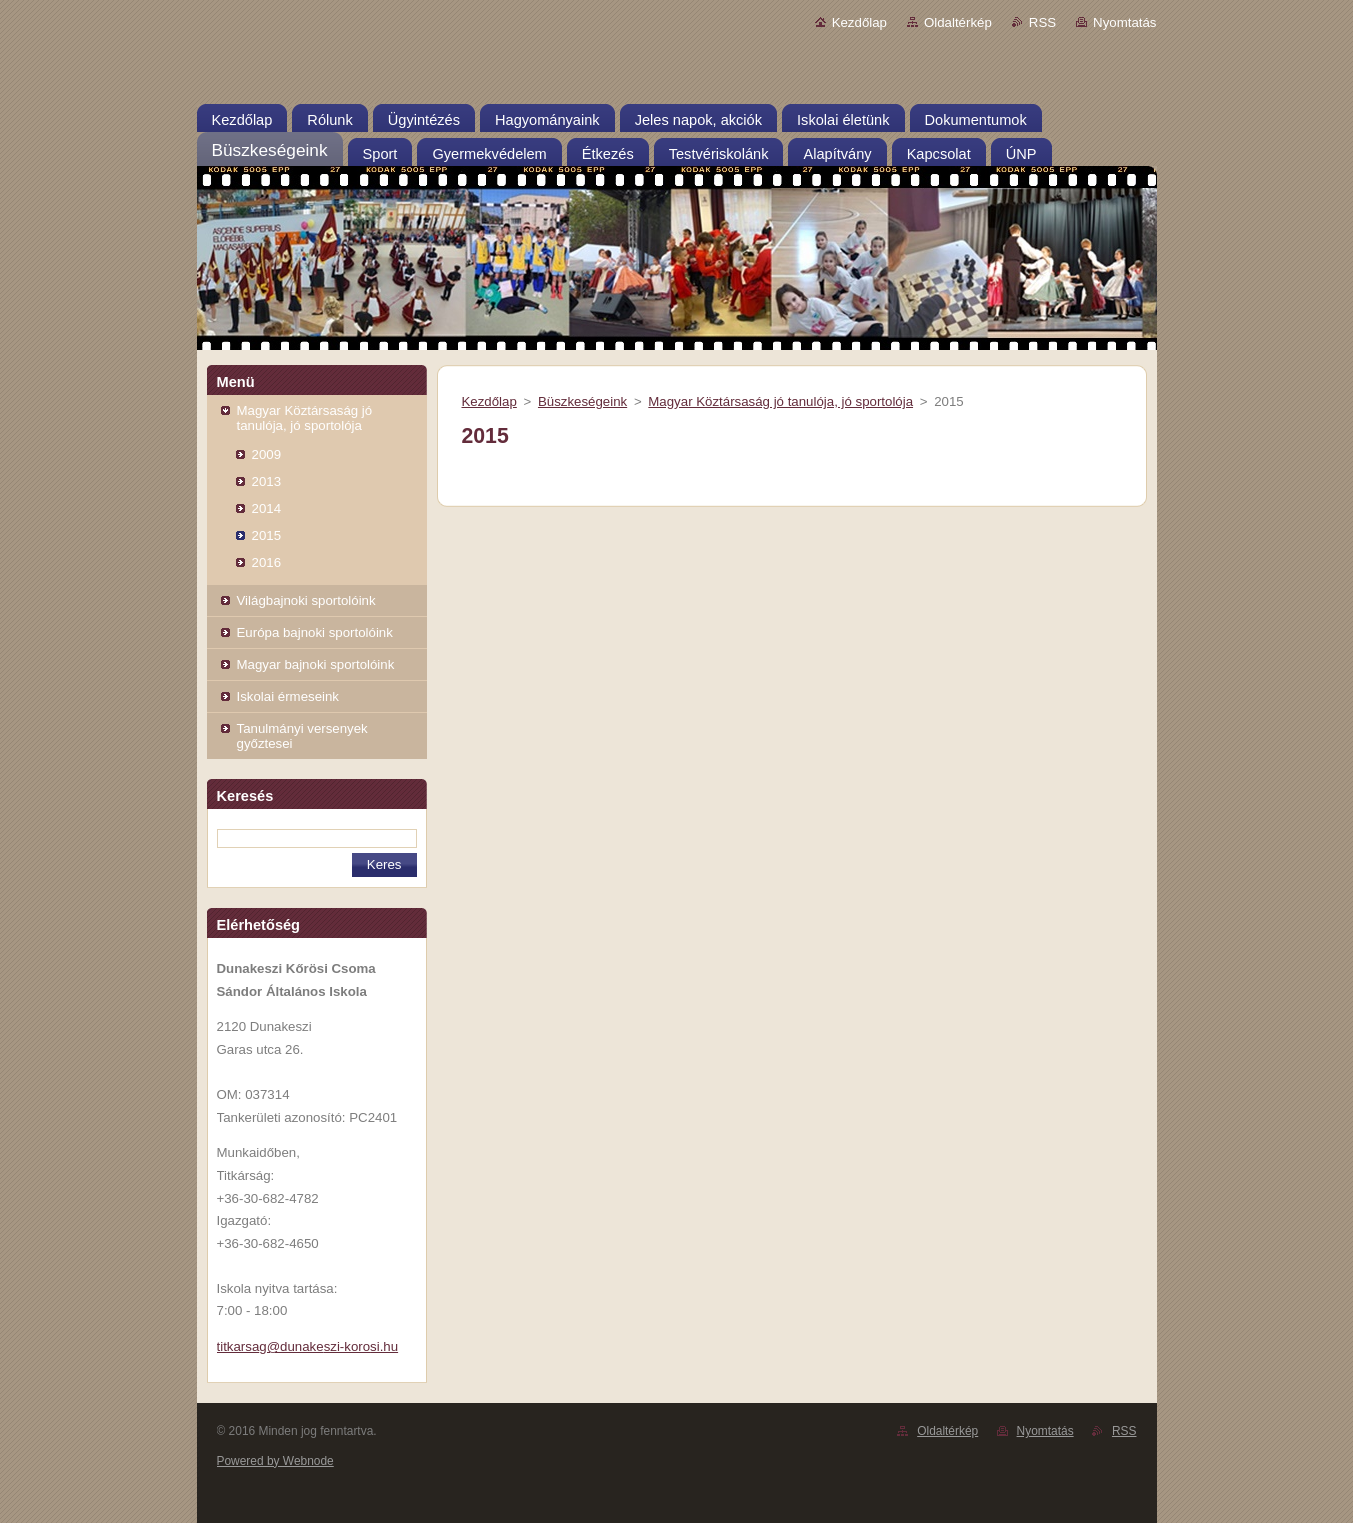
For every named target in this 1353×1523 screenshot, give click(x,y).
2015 (267, 535)
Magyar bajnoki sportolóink (316, 664)
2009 (267, 454)
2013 (267, 481)
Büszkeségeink (582, 401)
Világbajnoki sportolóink (306, 600)
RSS (1042, 22)
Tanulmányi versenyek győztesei (302, 736)
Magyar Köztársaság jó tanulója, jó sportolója (305, 418)
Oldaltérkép (958, 22)
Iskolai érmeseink (288, 696)
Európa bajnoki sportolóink (315, 632)
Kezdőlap (859, 22)
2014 (267, 508)
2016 (267, 562)
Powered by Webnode (275, 1461)
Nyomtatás (1124, 22)
